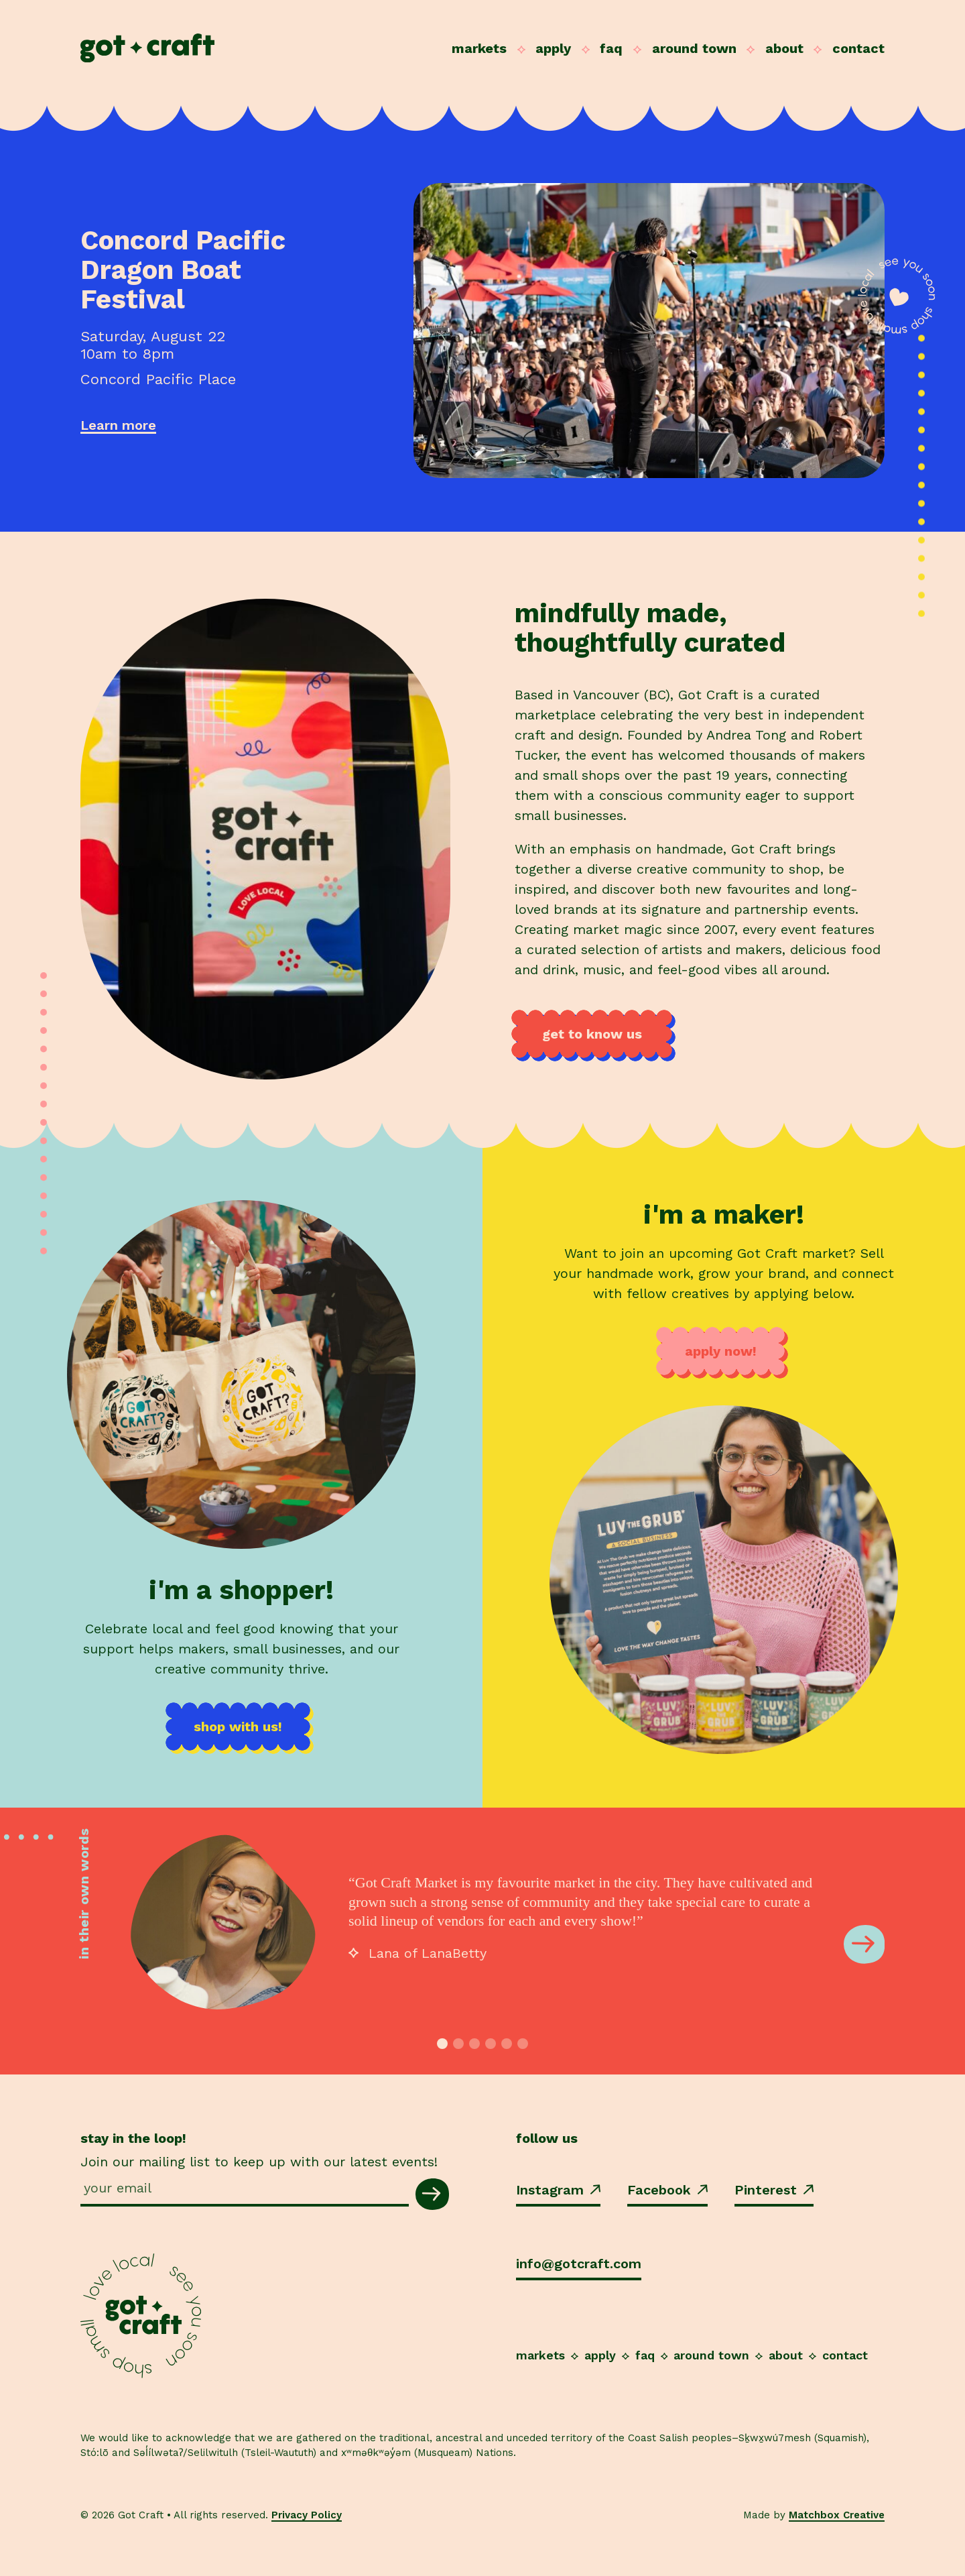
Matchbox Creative (837, 2515)
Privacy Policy (306, 2515)
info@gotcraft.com (578, 2264)
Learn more (118, 425)
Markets (479, 48)
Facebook (667, 2190)
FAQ (611, 48)
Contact (858, 48)
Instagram (558, 2190)
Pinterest (774, 2190)
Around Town (694, 48)
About (784, 48)
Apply (553, 48)
